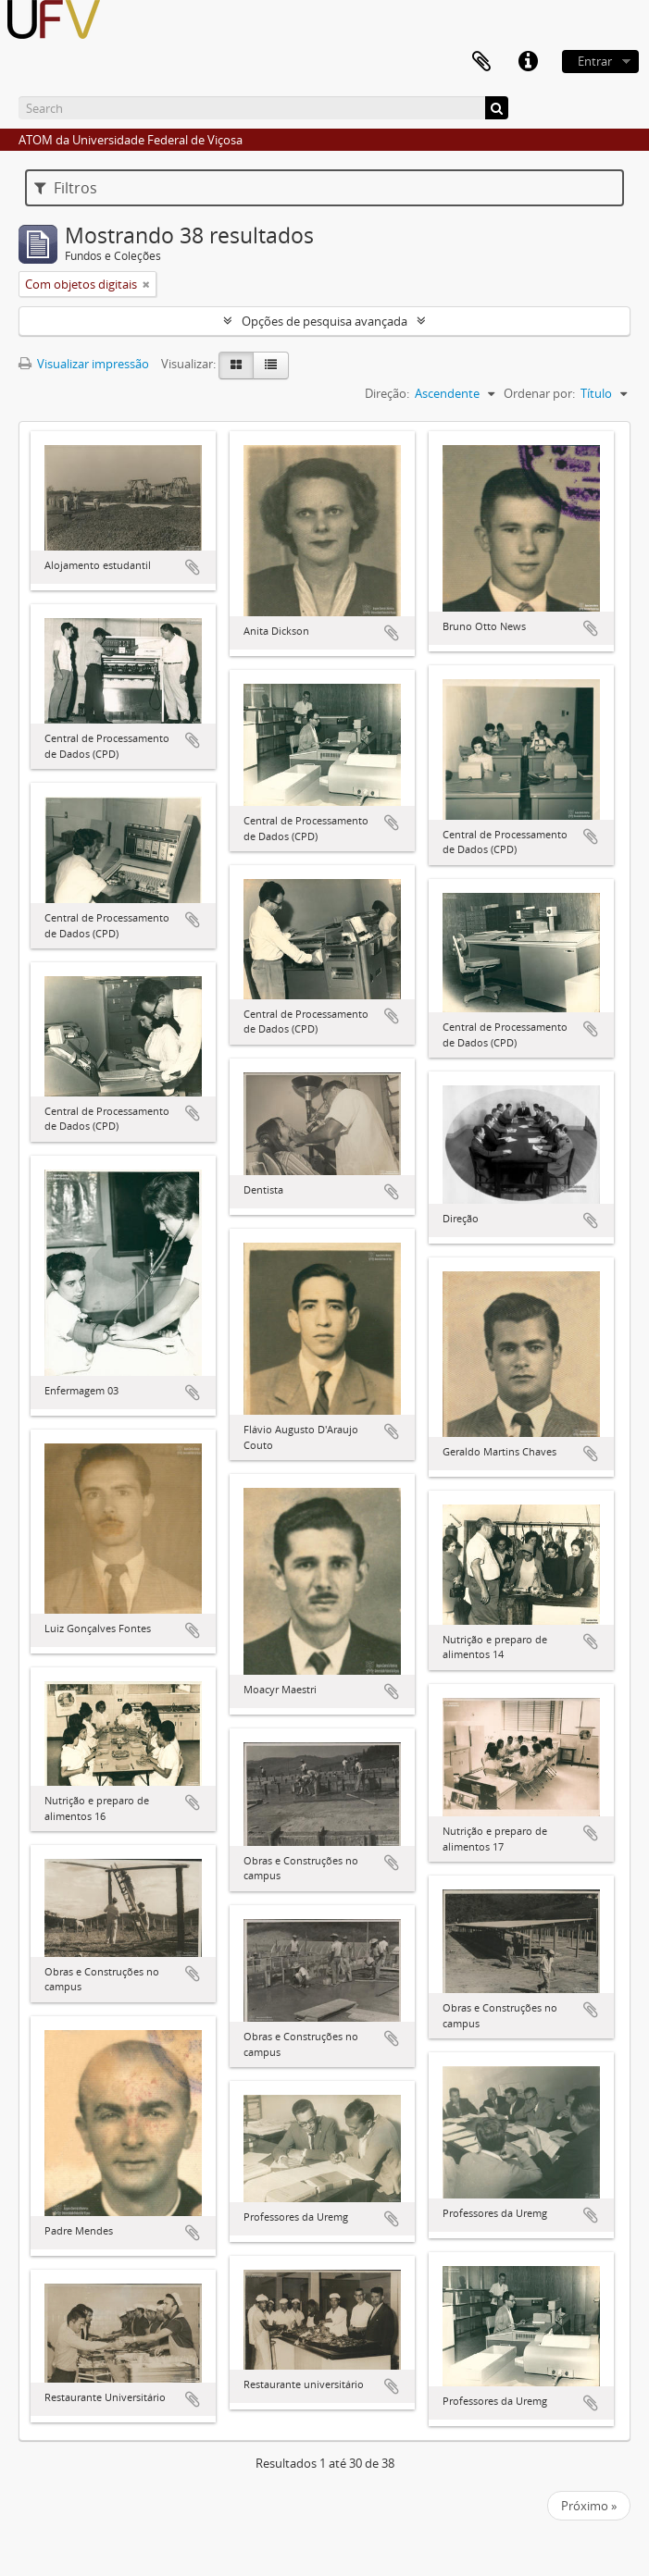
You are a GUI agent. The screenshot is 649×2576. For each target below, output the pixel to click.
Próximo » (589, 2505)
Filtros (65, 188)
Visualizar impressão (84, 363)
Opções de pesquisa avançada (324, 321)
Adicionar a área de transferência (192, 567)
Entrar (595, 61)
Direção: (387, 393)
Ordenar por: (539, 393)
